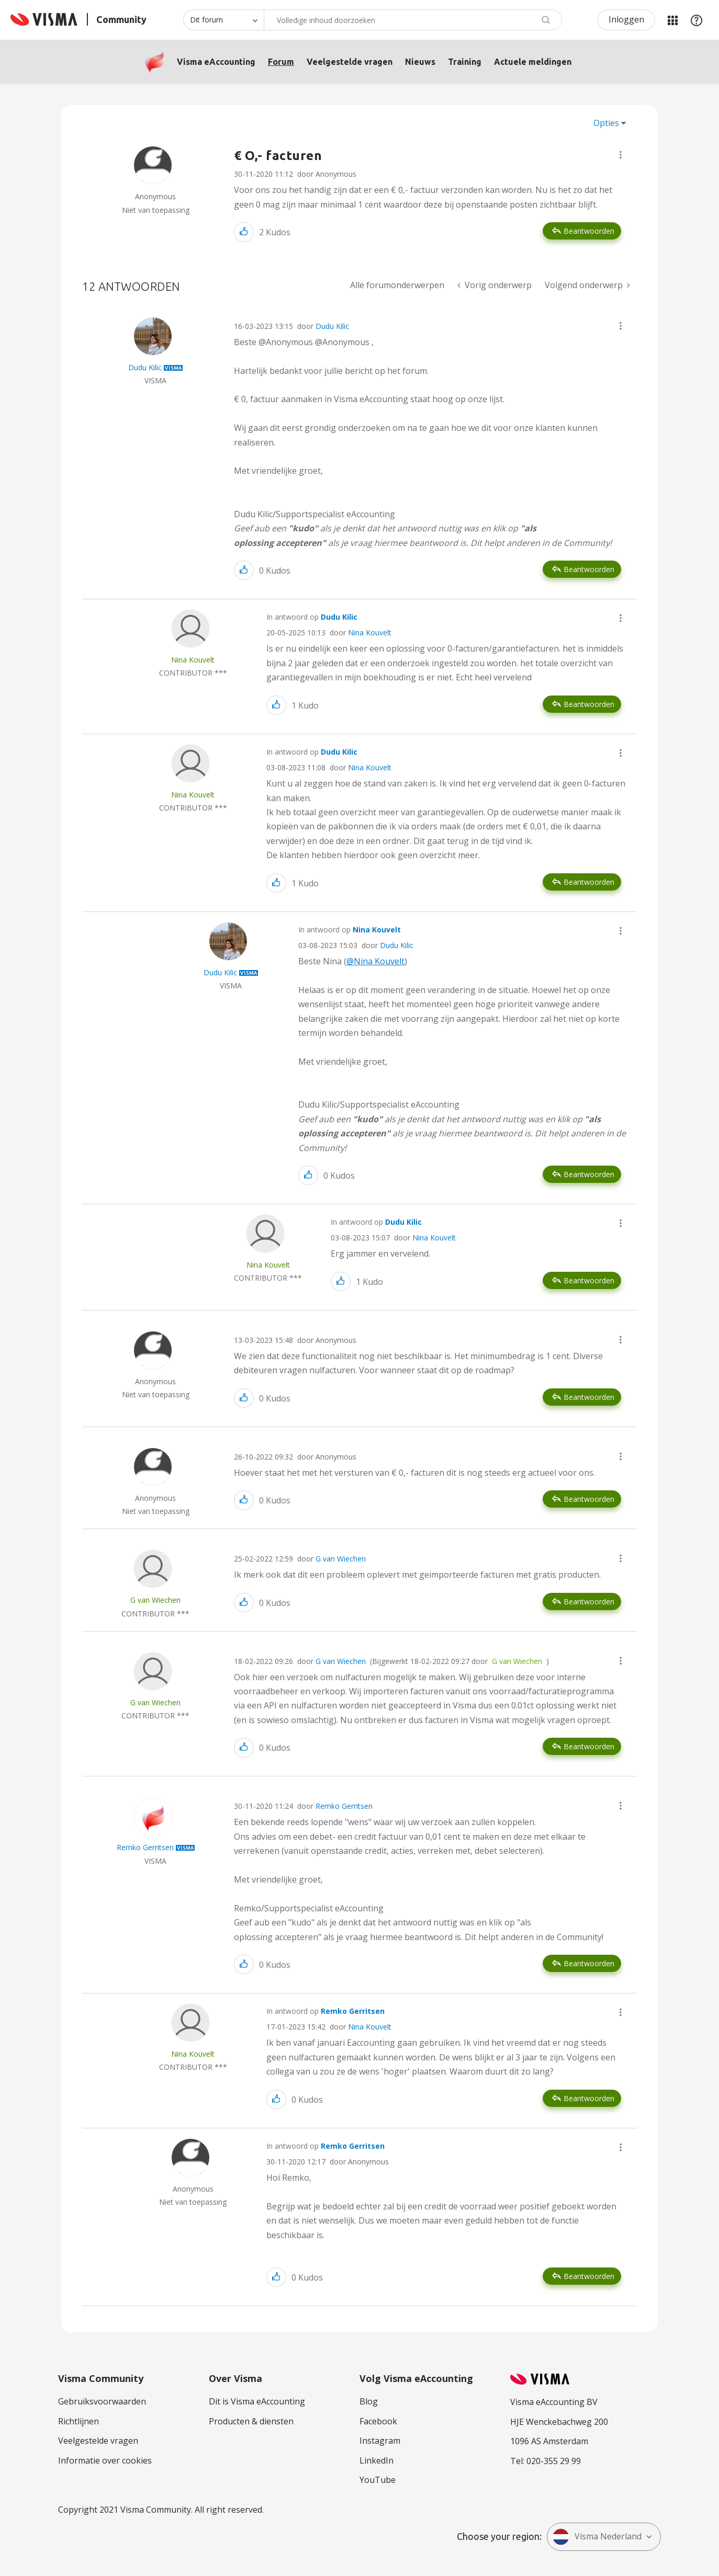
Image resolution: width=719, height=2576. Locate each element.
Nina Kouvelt (369, 632)
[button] (620, 154)
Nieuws (420, 61)
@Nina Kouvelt (375, 961)
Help (696, 20)
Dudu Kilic (332, 326)
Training (464, 61)
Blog (369, 2401)
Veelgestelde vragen (349, 61)
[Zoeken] (413, 19)
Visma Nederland (597, 2536)
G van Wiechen (341, 1559)
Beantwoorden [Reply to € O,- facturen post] (589, 231)
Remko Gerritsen (344, 1806)
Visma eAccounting (216, 61)
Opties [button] (606, 123)
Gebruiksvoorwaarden (102, 2401)
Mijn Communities (672, 20)
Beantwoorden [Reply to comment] (589, 569)
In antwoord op (311, 617)
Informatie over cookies (105, 2460)
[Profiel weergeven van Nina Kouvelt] (193, 660)
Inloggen (626, 19)
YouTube (378, 2480)
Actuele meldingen (532, 61)
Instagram (380, 2440)
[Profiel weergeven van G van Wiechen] (155, 1600)
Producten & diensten (251, 2421)
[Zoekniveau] (223, 19)
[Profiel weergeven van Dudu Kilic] (145, 367)
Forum (281, 61)
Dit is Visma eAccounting (257, 2401)
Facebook (378, 2421)
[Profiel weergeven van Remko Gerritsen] (145, 1847)
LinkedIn (377, 2460)
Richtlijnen (78, 2421)
